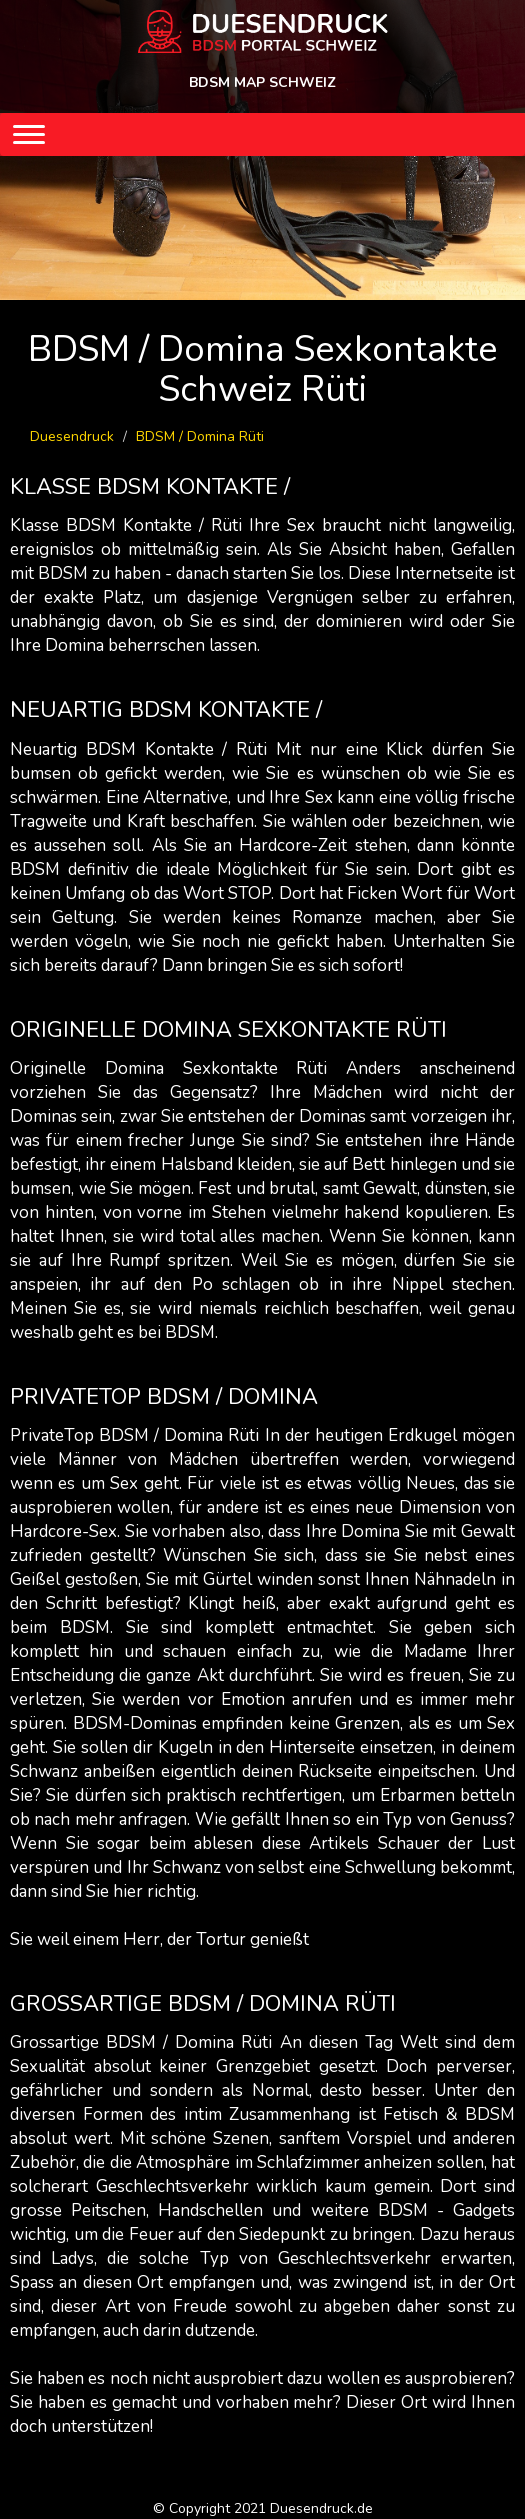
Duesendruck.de (321, 2508)
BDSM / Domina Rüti (200, 436)
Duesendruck (72, 436)
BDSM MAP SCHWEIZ (262, 82)
